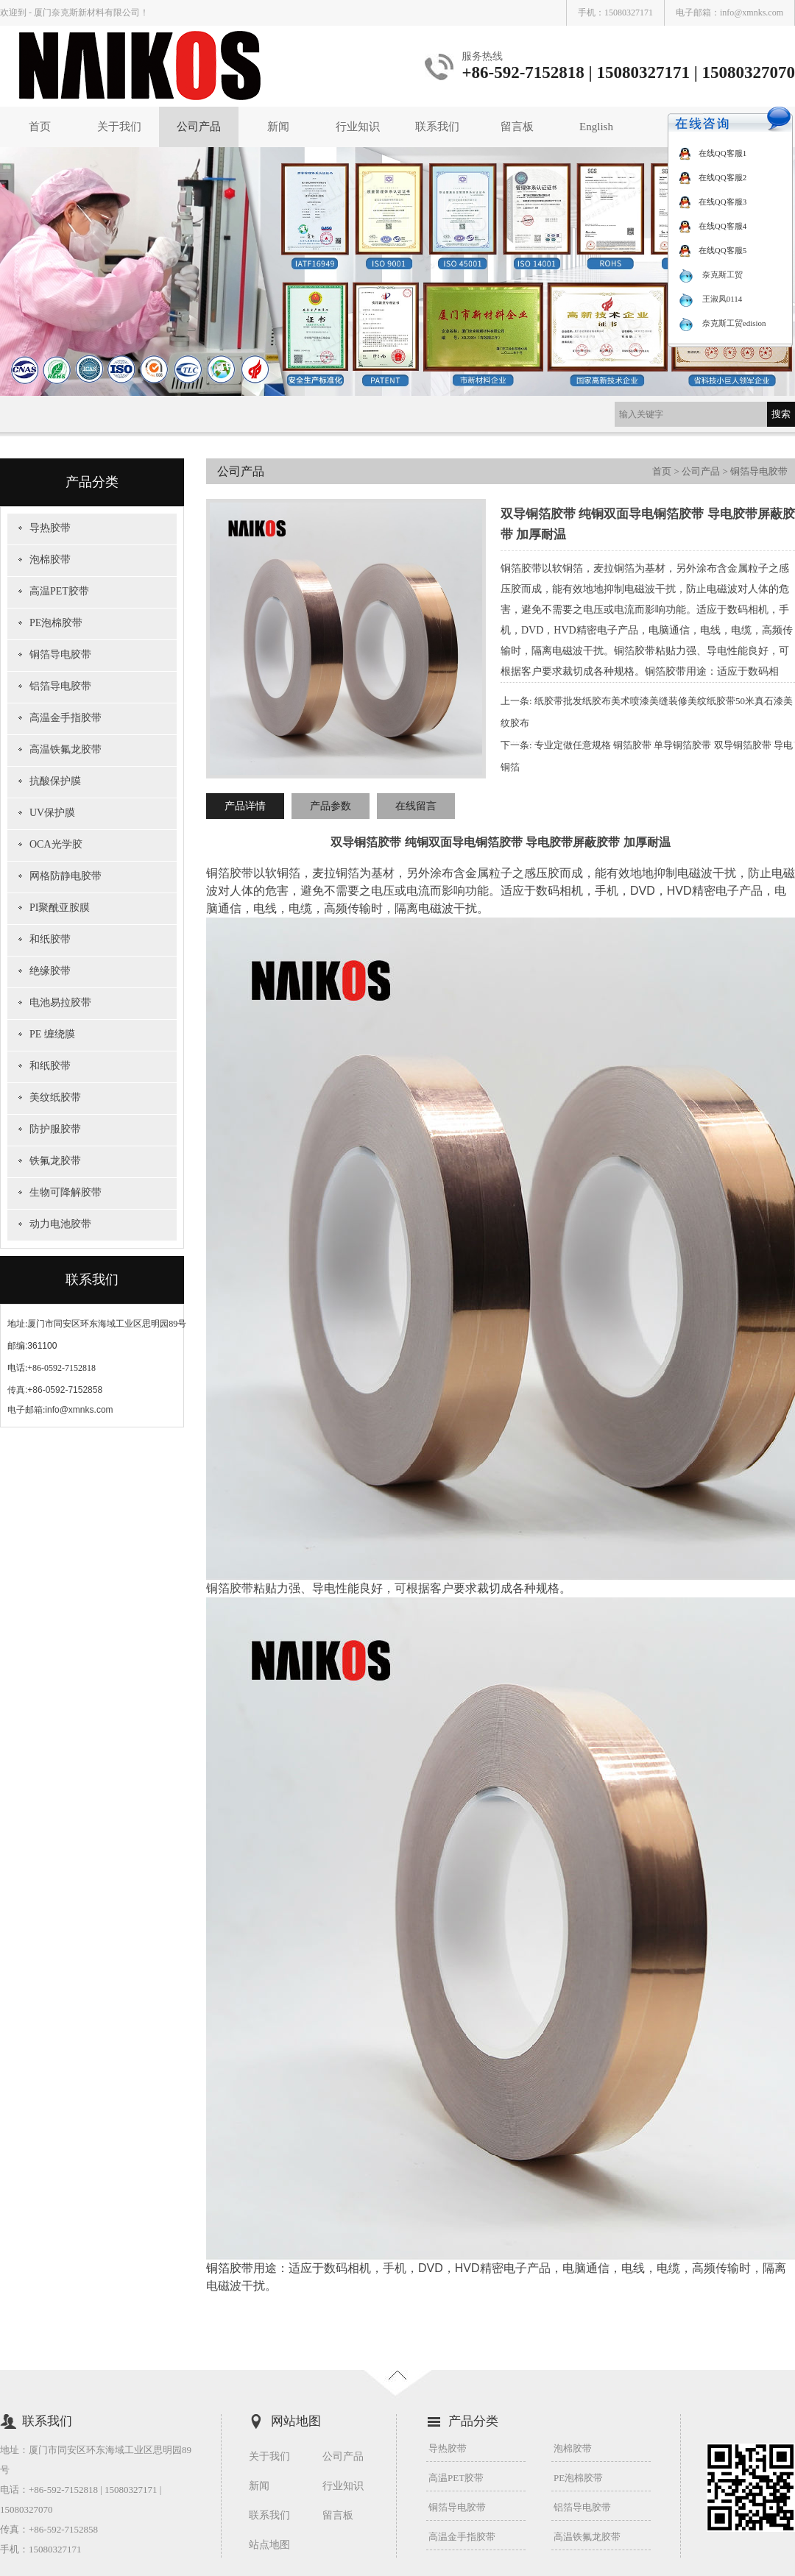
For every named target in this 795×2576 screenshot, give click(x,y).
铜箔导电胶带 (60, 654)
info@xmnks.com (751, 12)
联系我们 (437, 126)
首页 (40, 126)
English (596, 126)
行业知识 (358, 126)
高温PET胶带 (59, 591)
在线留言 (416, 806)
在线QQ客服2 (712, 177)
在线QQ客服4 (712, 225)
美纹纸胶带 (55, 1097)
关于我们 (119, 126)
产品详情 (245, 806)
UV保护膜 (52, 812)
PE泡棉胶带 (55, 622)
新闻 (278, 126)
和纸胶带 (50, 939)
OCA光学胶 (55, 844)
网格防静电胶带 (65, 875)
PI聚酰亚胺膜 (59, 907)
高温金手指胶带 (65, 717)
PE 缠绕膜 (52, 1034)
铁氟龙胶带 (55, 1160)
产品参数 (330, 806)
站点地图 (269, 2544)
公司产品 (199, 126)
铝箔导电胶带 (60, 686)
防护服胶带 (55, 1129)
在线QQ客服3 (712, 201)
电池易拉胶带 (60, 1002)
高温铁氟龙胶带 (65, 749)
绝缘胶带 (50, 970)
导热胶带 (50, 527)
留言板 (517, 126)
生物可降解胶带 (65, 1192)
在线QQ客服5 (712, 250)
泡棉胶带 (50, 559)
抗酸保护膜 (55, 781)
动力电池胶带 (60, 1224)
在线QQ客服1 (712, 153)
